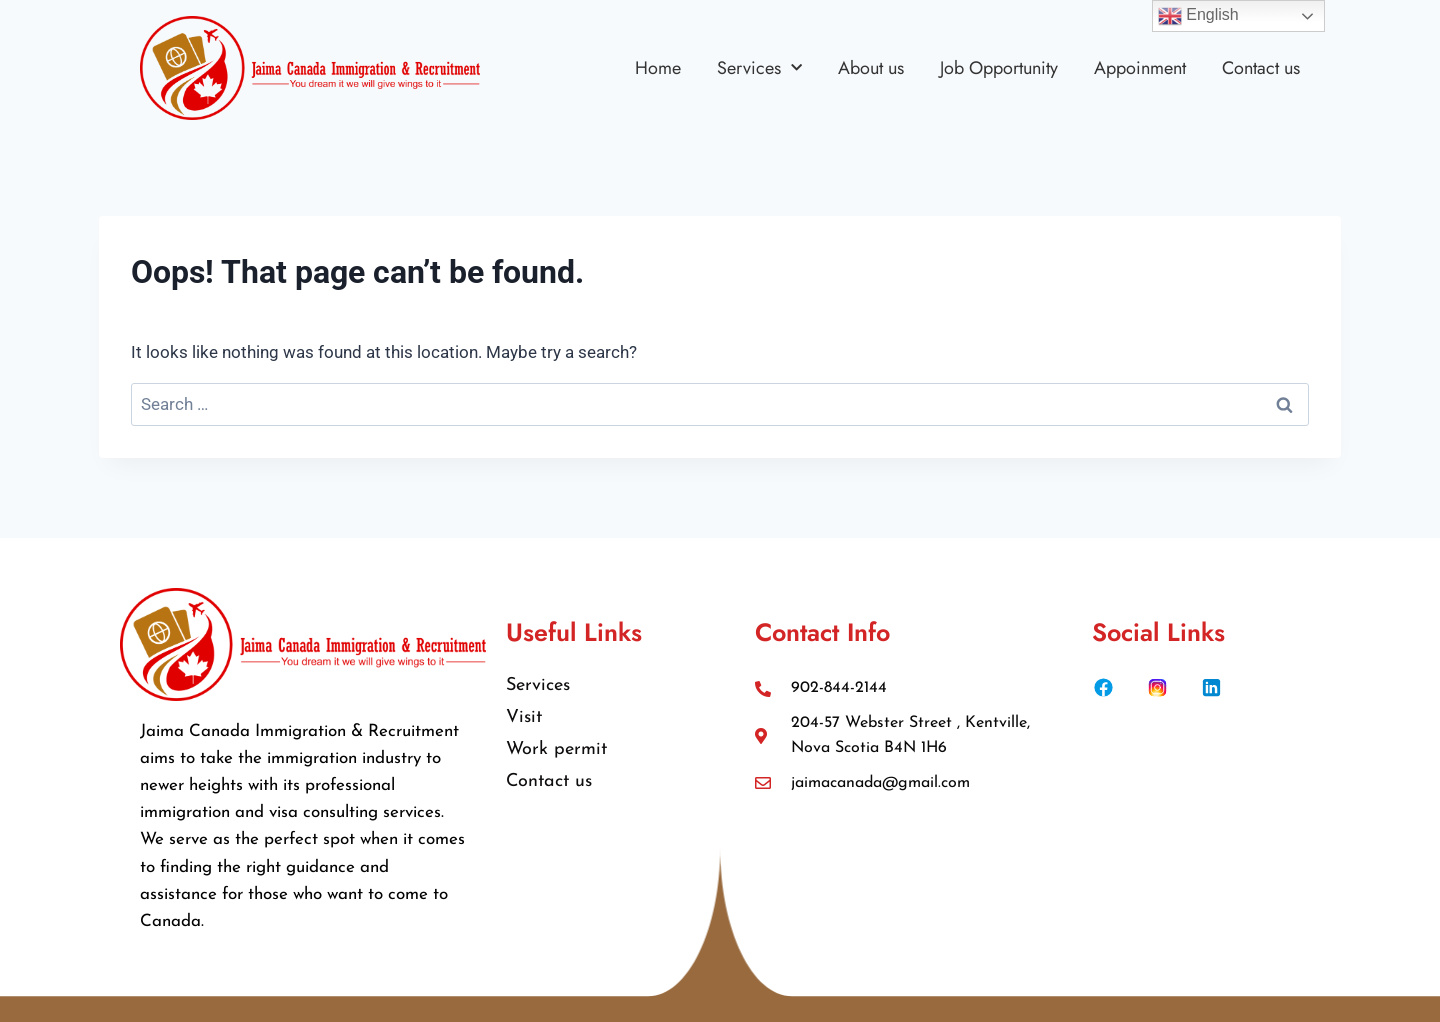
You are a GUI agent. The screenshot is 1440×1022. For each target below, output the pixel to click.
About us (871, 68)
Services (759, 68)
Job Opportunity (999, 68)
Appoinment (1140, 68)
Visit (524, 717)
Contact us (1261, 68)
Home (658, 68)
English (1198, 16)
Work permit (556, 749)
